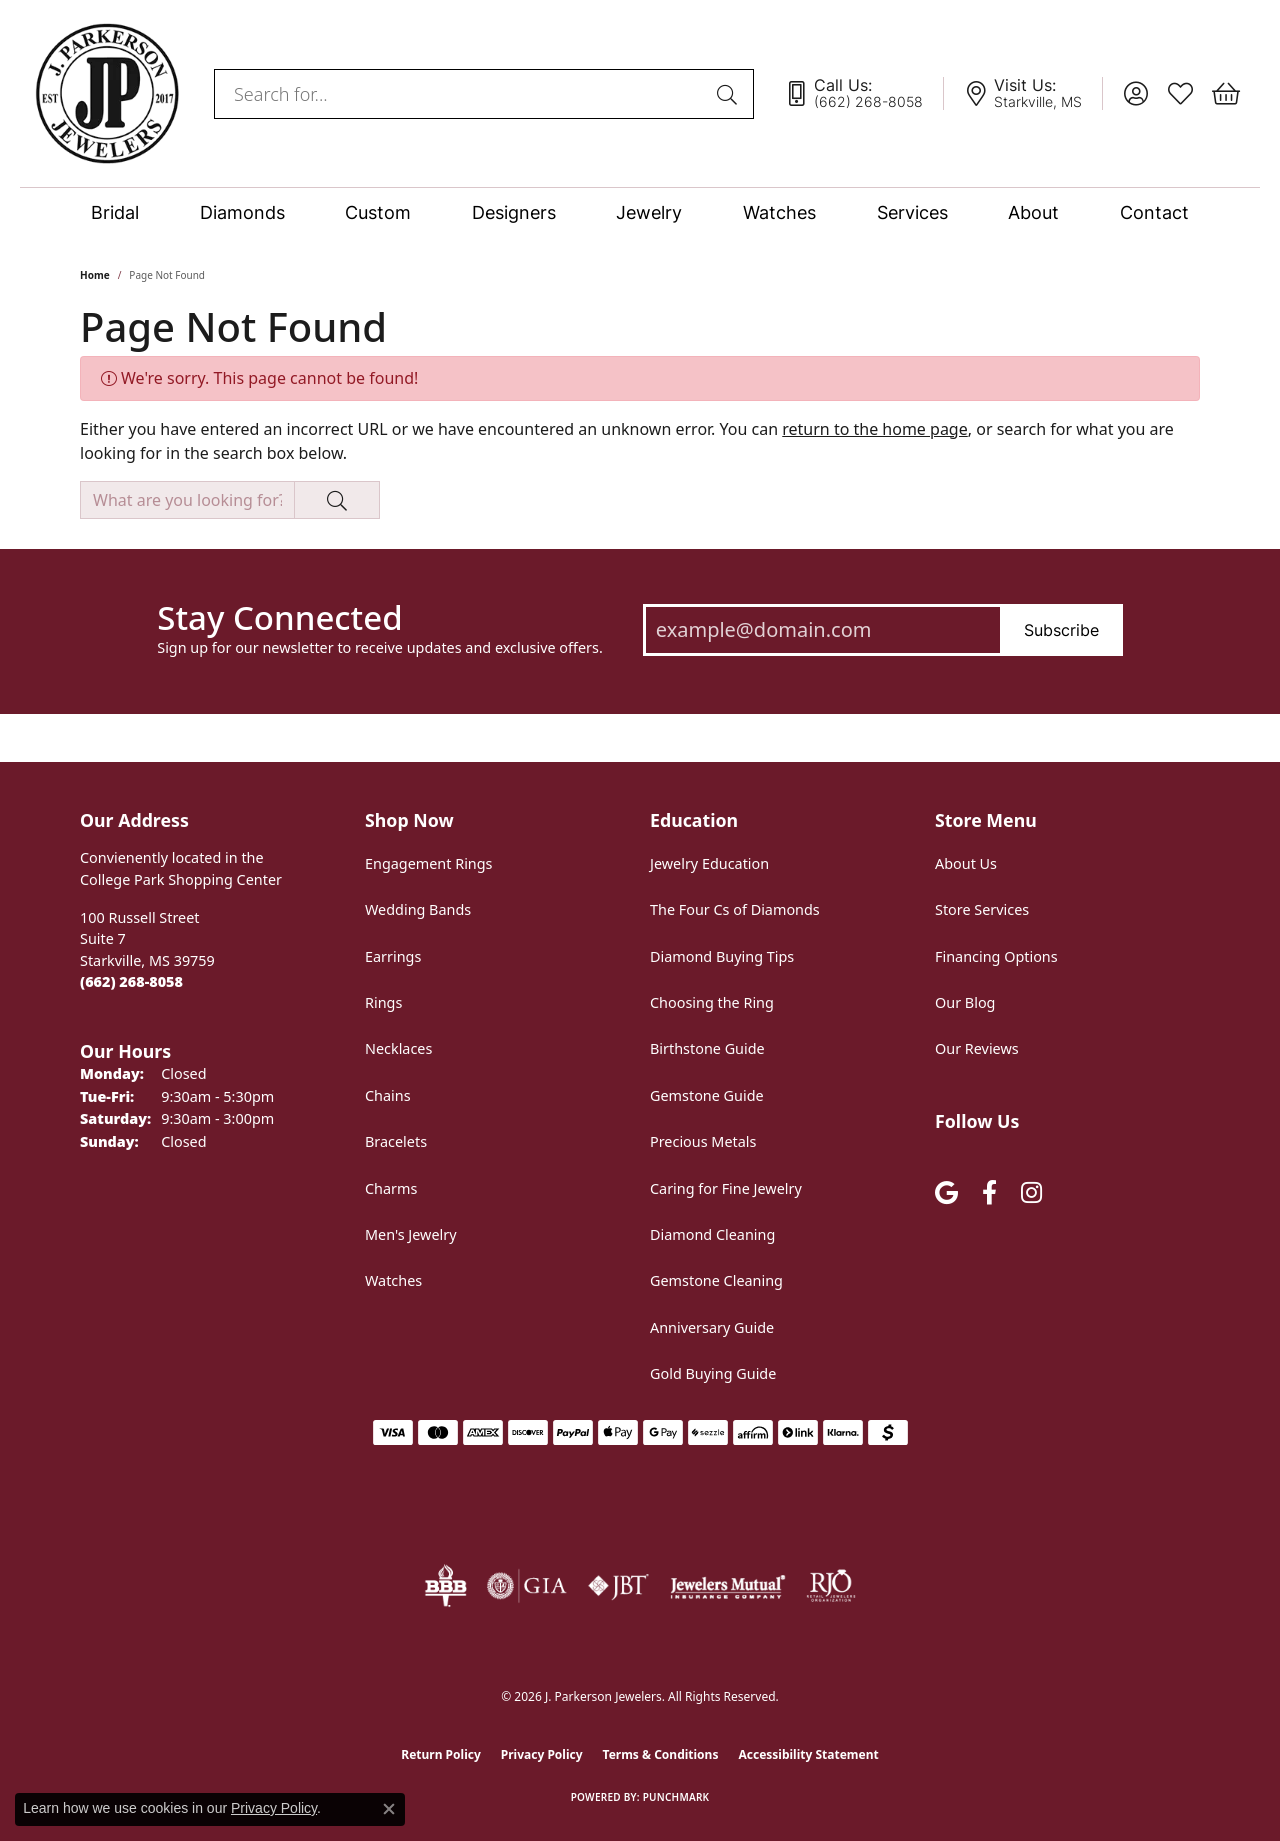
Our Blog (965, 1002)
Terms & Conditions (661, 1754)
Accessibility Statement (808, 1754)
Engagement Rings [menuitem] (429, 863)
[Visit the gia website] (527, 1586)
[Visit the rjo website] (831, 1586)
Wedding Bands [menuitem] (418, 909)
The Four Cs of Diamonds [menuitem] (735, 909)
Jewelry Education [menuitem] (709, 863)
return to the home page (875, 429)
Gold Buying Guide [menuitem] (713, 1373)
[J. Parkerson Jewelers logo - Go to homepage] (107, 93)
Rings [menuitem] (383, 1002)
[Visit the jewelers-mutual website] (727, 1586)
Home (95, 275)
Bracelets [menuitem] (396, 1141)
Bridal (115, 212)
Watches (779, 212)
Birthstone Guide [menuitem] (707, 1048)
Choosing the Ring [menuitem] (712, 1002)
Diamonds (242, 212)
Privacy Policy (542, 1754)
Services (912, 212)
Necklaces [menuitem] (398, 1048)
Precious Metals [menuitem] (703, 1141)
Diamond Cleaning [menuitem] (712, 1234)
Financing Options (996, 956)
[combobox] (461, 94)
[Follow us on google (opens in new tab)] (946, 1193)
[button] (1135, 94)
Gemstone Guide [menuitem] (707, 1095)
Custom (378, 212)
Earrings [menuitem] (393, 956)
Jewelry (649, 212)
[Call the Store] (131, 981)
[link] (864, 94)
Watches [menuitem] (393, 1280)
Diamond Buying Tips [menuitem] (722, 956)
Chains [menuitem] (388, 1095)
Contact (1154, 212)
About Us (966, 863)
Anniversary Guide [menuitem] (712, 1327)
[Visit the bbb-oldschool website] (445, 1586)
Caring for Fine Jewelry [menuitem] (726, 1188)
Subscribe (1061, 630)
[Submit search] (730, 94)
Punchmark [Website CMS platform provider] (676, 1797)
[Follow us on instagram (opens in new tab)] (1031, 1193)
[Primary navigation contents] (640, 212)
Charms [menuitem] (391, 1188)
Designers (514, 212)
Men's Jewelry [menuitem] (411, 1234)
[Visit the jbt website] (619, 1586)
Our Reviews (977, 1048)
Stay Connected (279, 618)
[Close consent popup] (389, 1809)
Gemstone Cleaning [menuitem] (716, 1280)
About (1033, 212)
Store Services (982, 909)
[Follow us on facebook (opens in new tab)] (989, 1193)
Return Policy (441, 1754)
